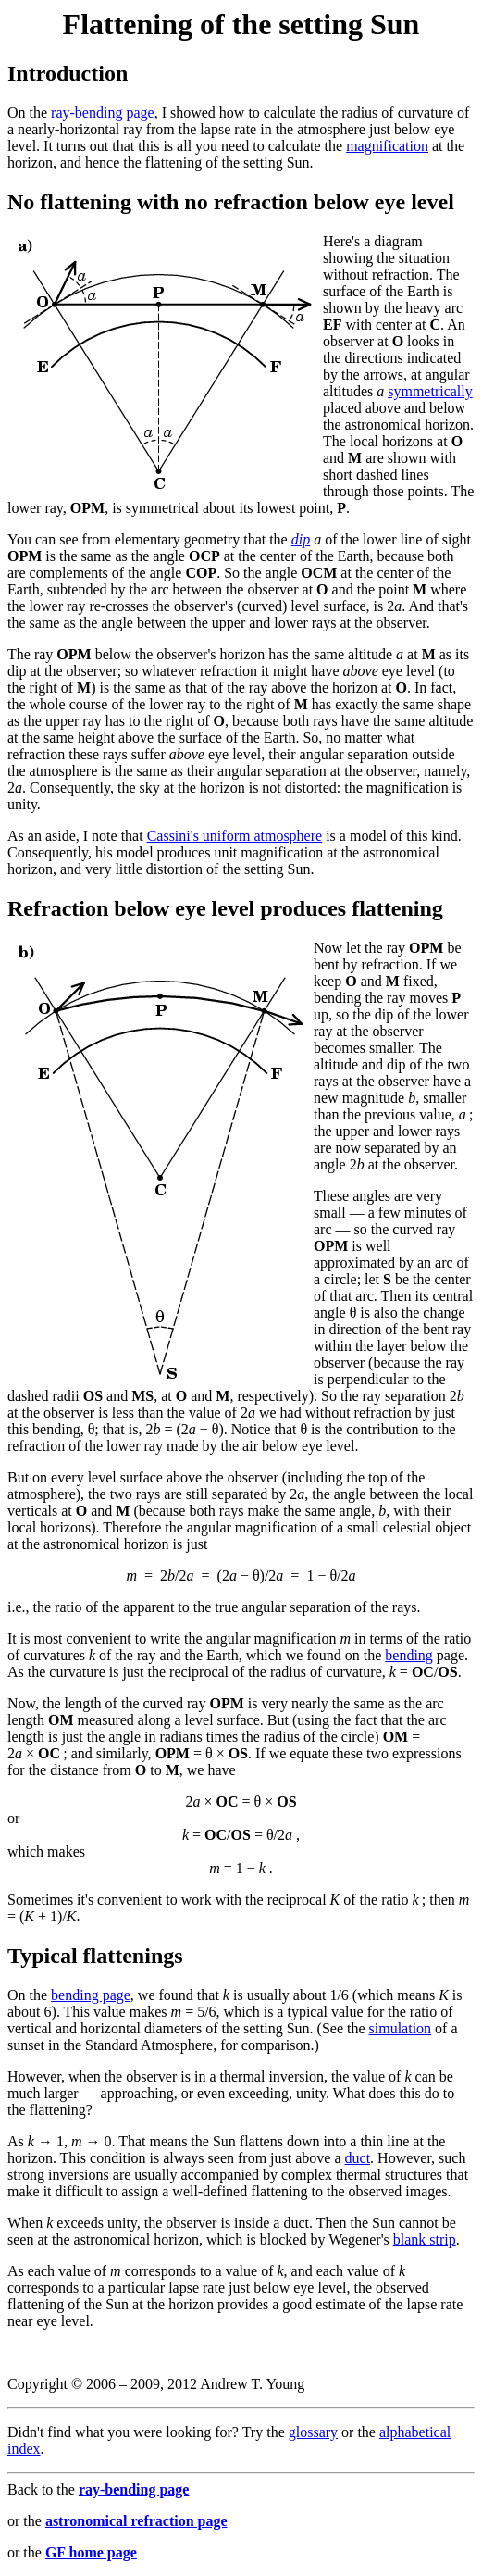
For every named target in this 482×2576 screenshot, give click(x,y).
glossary (313, 2432)
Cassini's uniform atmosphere (235, 836)
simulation (400, 2028)
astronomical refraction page (136, 2521)
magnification (387, 146)
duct (358, 2158)
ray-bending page (102, 112)
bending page (90, 1995)
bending (409, 1655)
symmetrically (430, 391)
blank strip (424, 2239)
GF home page (91, 2552)
